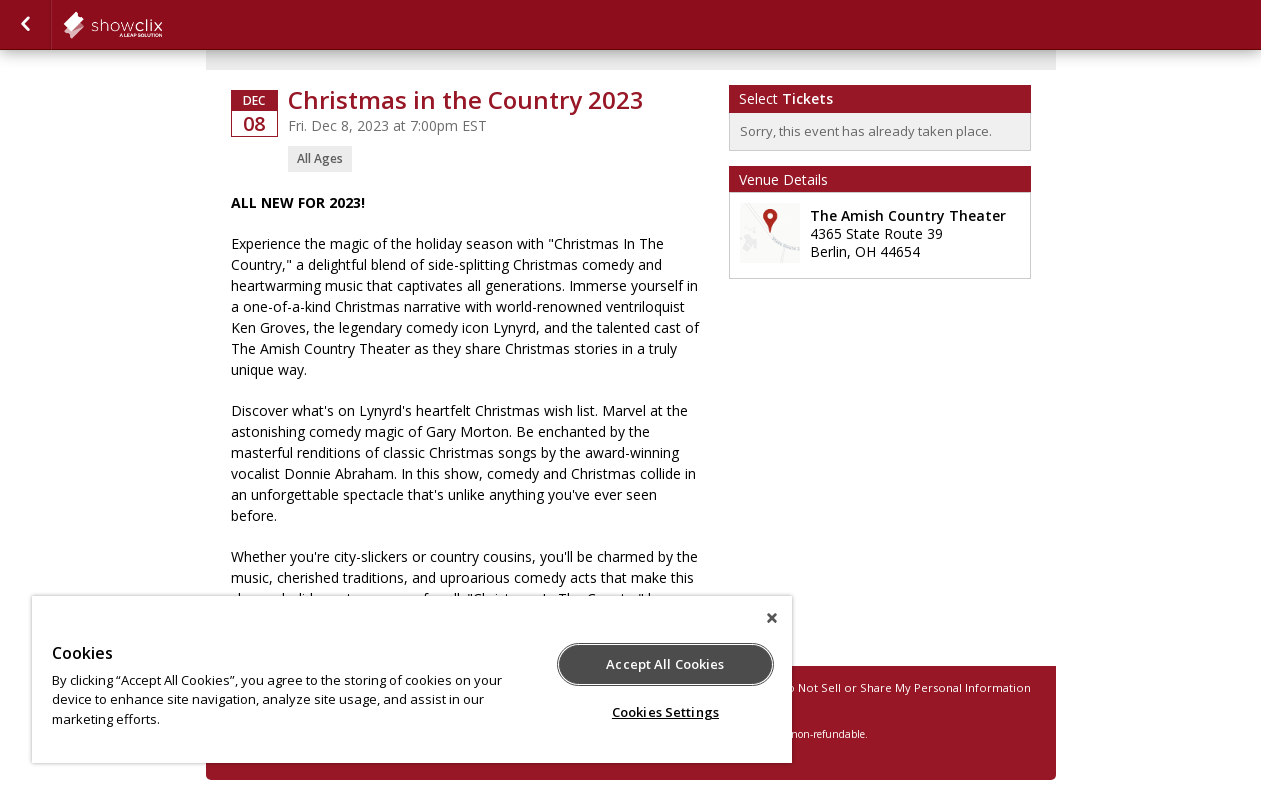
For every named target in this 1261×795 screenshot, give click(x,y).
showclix (162, 25)
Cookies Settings (665, 712)
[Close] (772, 618)
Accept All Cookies (665, 664)
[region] (412, 679)
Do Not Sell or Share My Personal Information (905, 687)
